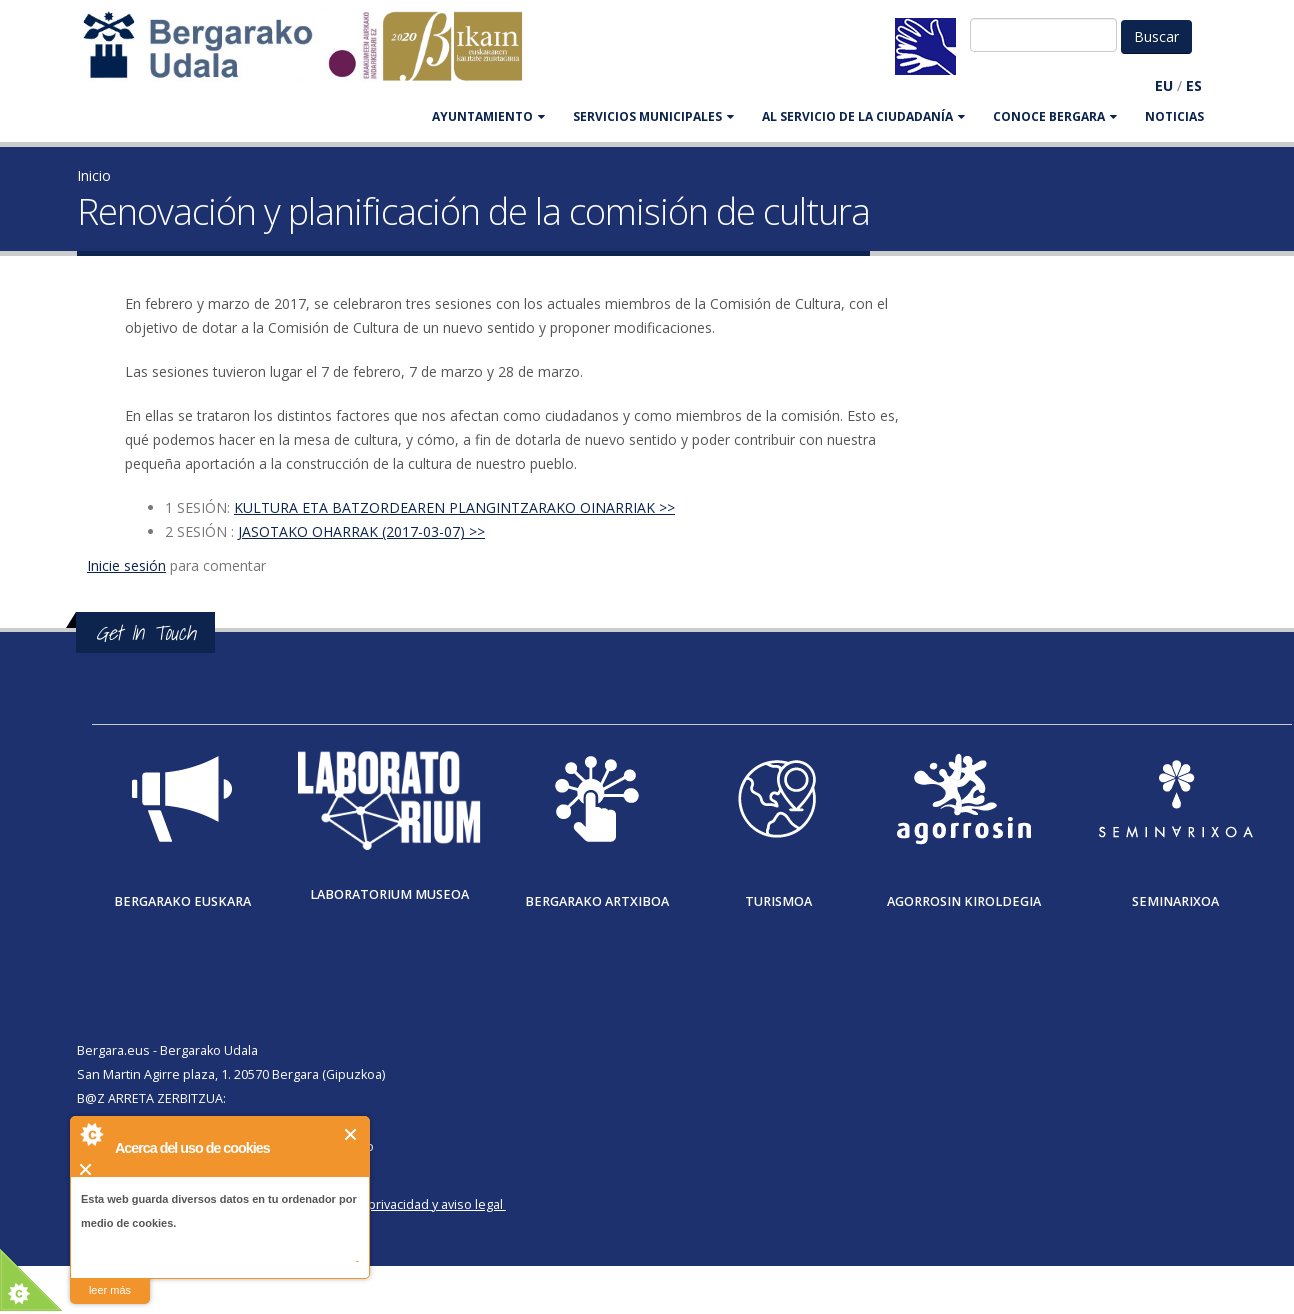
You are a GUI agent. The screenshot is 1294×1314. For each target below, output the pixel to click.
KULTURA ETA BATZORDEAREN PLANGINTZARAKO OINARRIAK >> (454, 507)
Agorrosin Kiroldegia (964, 901)
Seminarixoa (1175, 901)
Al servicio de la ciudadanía (863, 116)
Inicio (94, 175)
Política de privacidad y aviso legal (403, 1204)
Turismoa (778, 901)
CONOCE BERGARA (1055, 116)
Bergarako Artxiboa (597, 901)
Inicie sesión (126, 565)
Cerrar (351, 1134)
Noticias (1174, 116)
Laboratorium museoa (389, 894)
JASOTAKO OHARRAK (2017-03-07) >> (361, 531)
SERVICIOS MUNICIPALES (653, 116)
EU (1164, 85)
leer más (110, 1290)
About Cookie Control (91, 1134)
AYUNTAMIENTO (488, 116)
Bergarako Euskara (182, 901)
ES (1194, 85)
